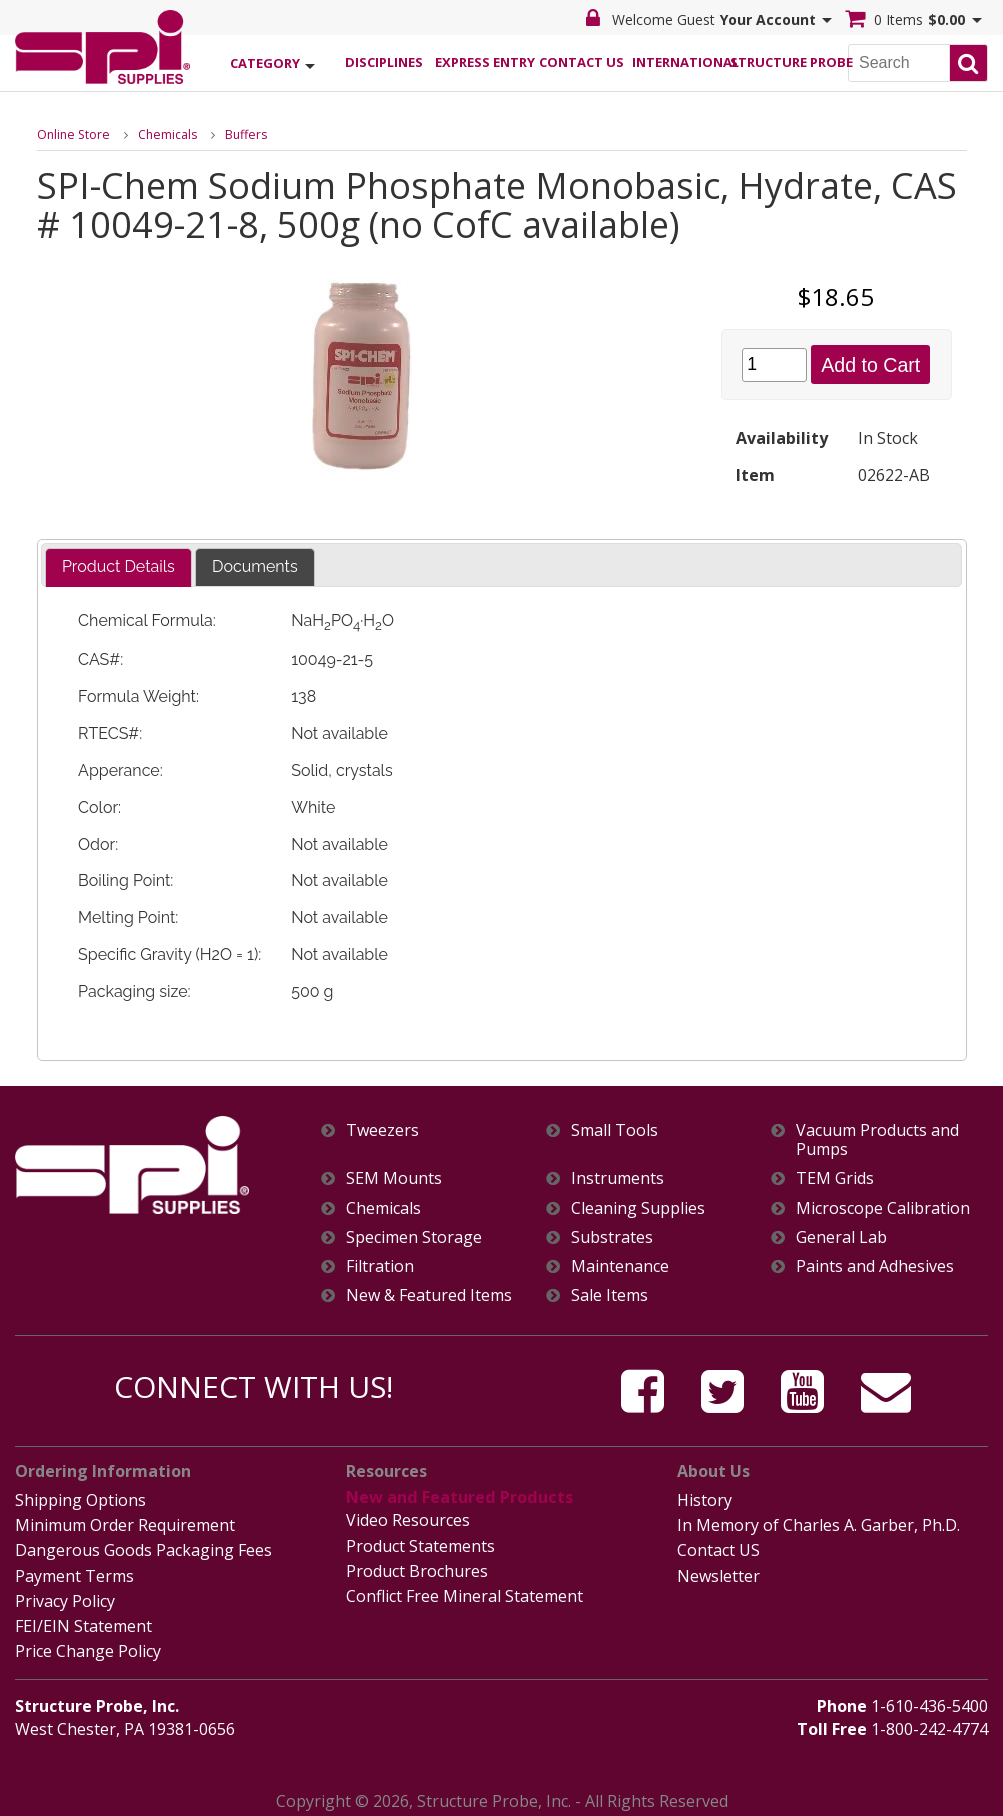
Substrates (612, 1237)
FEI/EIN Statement (83, 1620)
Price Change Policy (88, 1644)
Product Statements (420, 1542)
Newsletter (718, 1572)
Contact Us (581, 61)
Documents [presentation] (255, 566)
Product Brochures (417, 1567)
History (704, 1499)
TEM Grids (835, 1178)
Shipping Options (80, 1499)
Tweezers (382, 1130)
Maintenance (620, 1266)
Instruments (617, 1178)
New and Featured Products (457, 1497)
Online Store (72, 133)
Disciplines (384, 61)
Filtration (380, 1266)
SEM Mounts (394, 1178)
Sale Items (609, 1295)
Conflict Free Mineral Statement (464, 1591)
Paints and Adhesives (875, 1266)
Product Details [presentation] (118, 566)
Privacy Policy (65, 1596)
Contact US (718, 1547)
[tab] (118, 567)
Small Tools (614, 1130)
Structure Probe (779, 61)
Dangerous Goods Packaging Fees (143, 1547)
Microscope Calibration (883, 1208)
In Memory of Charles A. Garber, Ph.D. (818, 1523)
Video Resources (408, 1518)
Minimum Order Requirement (125, 1523)
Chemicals (164, 133)
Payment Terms (74, 1572)
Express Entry (484, 61)
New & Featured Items (429, 1295)
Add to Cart (870, 364)
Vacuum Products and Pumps (877, 1140)
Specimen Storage (414, 1237)
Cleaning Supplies (638, 1208)
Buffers (241, 133)
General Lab (841, 1237)
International (681, 61)
